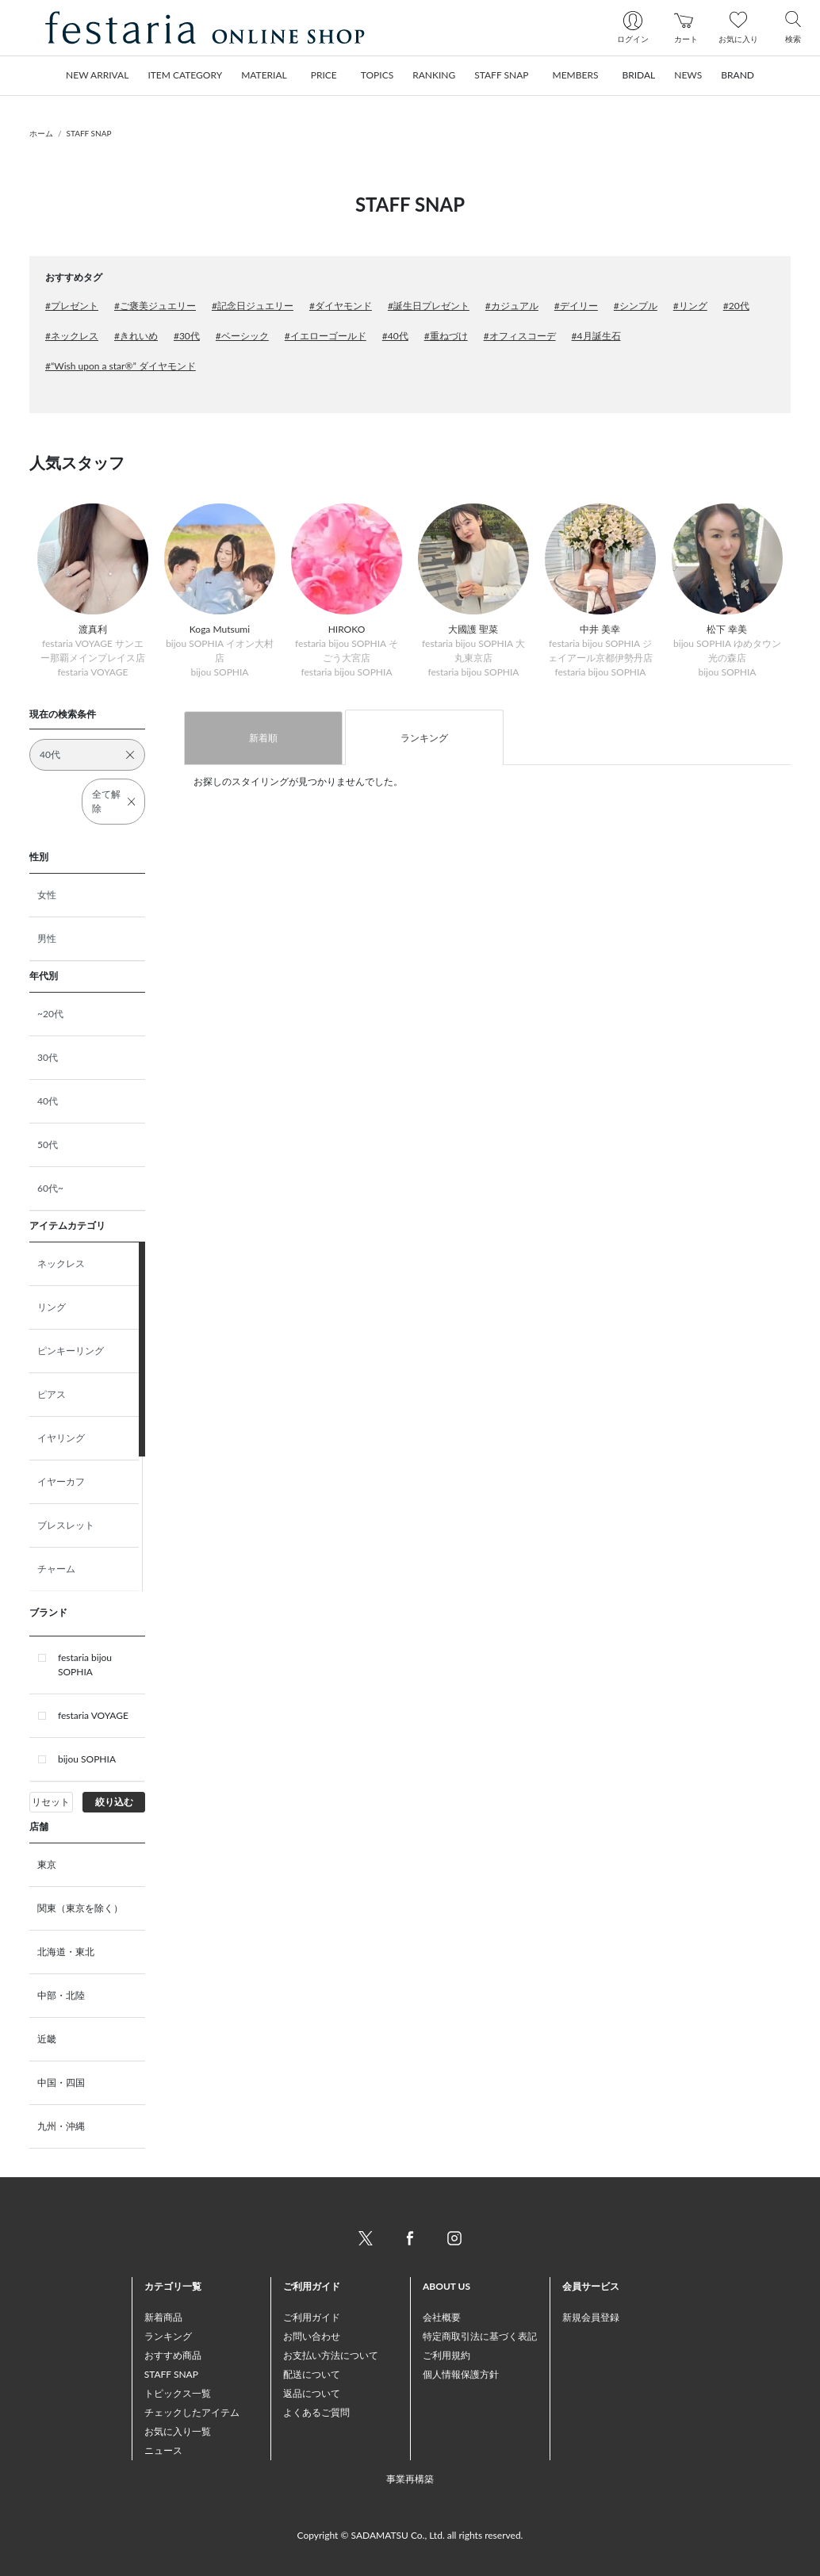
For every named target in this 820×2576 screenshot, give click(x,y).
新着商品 (163, 2317)
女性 (46, 895)
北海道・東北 (65, 1952)
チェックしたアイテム (191, 2412)
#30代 (187, 336)
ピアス (51, 1394)
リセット (51, 1802)
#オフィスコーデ (520, 336)
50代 (47, 1144)
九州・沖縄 (61, 2126)
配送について (311, 2374)
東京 (46, 1864)
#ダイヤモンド (340, 306)
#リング (690, 306)
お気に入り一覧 (177, 2431)
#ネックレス (71, 336)
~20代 (50, 1014)
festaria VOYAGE (93, 1715)
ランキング (424, 738)
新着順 (263, 738)
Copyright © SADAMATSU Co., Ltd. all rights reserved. (410, 2535)
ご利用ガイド (311, 2317)
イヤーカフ (61, 1481)
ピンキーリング (70, 1351)
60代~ (50, 1188)
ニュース (163, 2450)
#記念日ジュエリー (252, 306)
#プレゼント (71, 306)
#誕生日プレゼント (428, 306)
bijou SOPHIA (87, 1759)
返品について (311, 2393)
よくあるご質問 (316, 2412)
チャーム (56, 1569)
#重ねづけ (446, 336)
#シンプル (635, 306)
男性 (46, 938)
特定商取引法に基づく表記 (480, 2336)
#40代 (395, 336)
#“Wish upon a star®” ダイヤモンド (120, 366)
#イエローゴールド (325, 336)
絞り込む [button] (114, 1802)
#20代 (736, 306)
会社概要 (442, 2317)
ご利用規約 (446, 2355)
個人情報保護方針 (461, 2374)
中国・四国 (61, 2082)
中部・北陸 (61, 1995)
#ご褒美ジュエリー (155, 306)
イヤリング (61, 1438)
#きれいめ (136, 336)
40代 (47, 1101)
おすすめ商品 (172, 2355)
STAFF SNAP (89, 133)
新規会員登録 (590, 2317)
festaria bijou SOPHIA (85, 1665)
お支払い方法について (330, 2355)
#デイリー (576, 306)
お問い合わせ (311, 2336)
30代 (47, 1057)
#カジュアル (511, 306)
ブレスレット (65, 1525)
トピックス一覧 (177, 2393)
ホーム (41, 133)
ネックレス (61, 1263)
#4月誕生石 (596, 336)
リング (51, 1307)
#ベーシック (242, 336)
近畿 (46, 2039)
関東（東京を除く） (80, 1908)
